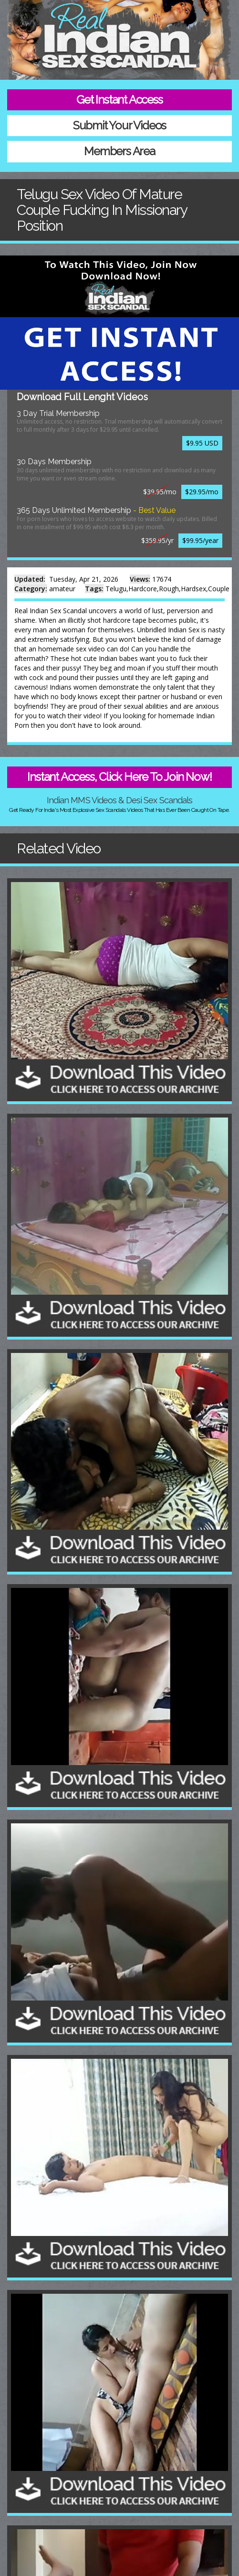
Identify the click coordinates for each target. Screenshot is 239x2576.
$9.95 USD (202, 442)
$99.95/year (200, 540)
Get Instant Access (119, 99)
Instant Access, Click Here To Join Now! (119, 777)
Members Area (119, 151)
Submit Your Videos (119, 125)
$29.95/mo (201, 491)
